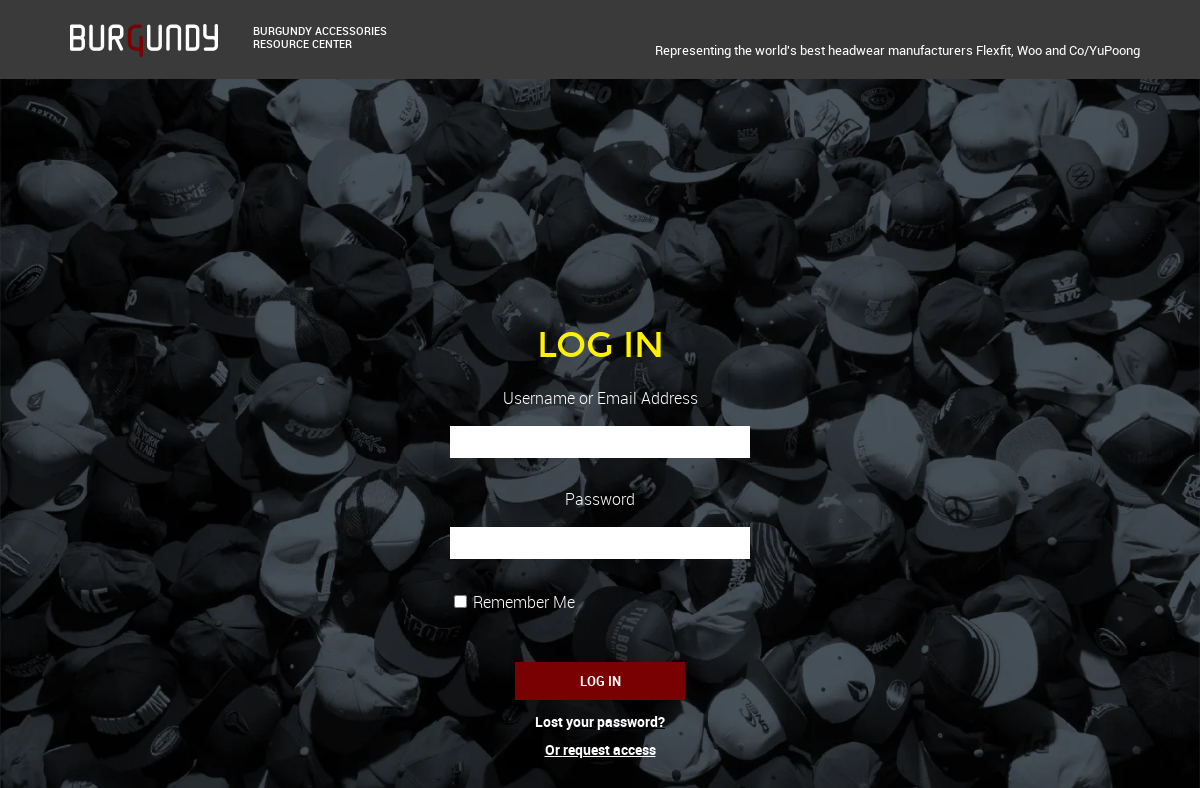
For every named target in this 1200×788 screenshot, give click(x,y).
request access (609, 749)
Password (600, 499)
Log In (600, 681)
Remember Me (524, 602)
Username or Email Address (600, 398)
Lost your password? (600, 721)
